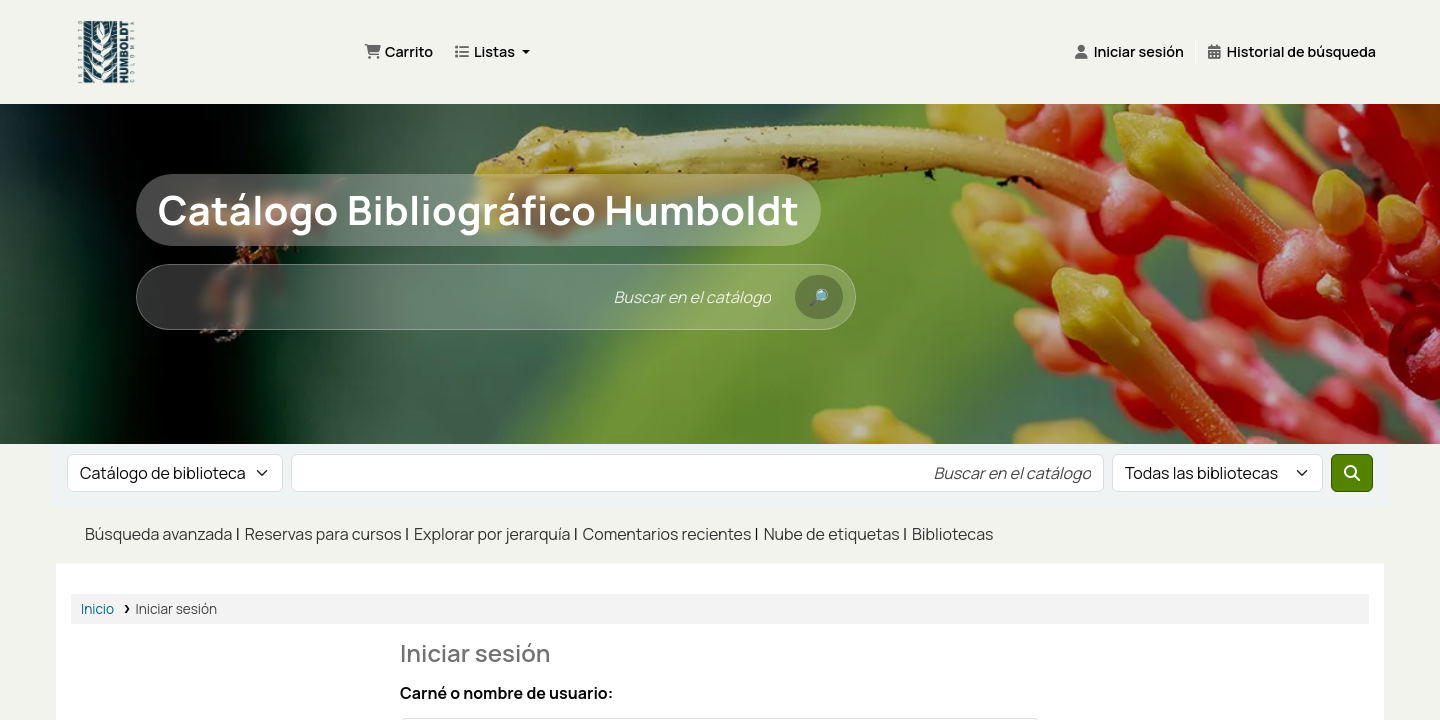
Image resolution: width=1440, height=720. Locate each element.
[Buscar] (819, 297)
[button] (398, 52)
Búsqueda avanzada (158, 534)
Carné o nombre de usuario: (506, 693)
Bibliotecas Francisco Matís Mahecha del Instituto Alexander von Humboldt (202, 40)
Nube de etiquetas (832, 534)
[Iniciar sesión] (1128, 52)
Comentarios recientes (667, 534)
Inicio (97, 609)
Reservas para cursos (323, 534)
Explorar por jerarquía (492, 534)
